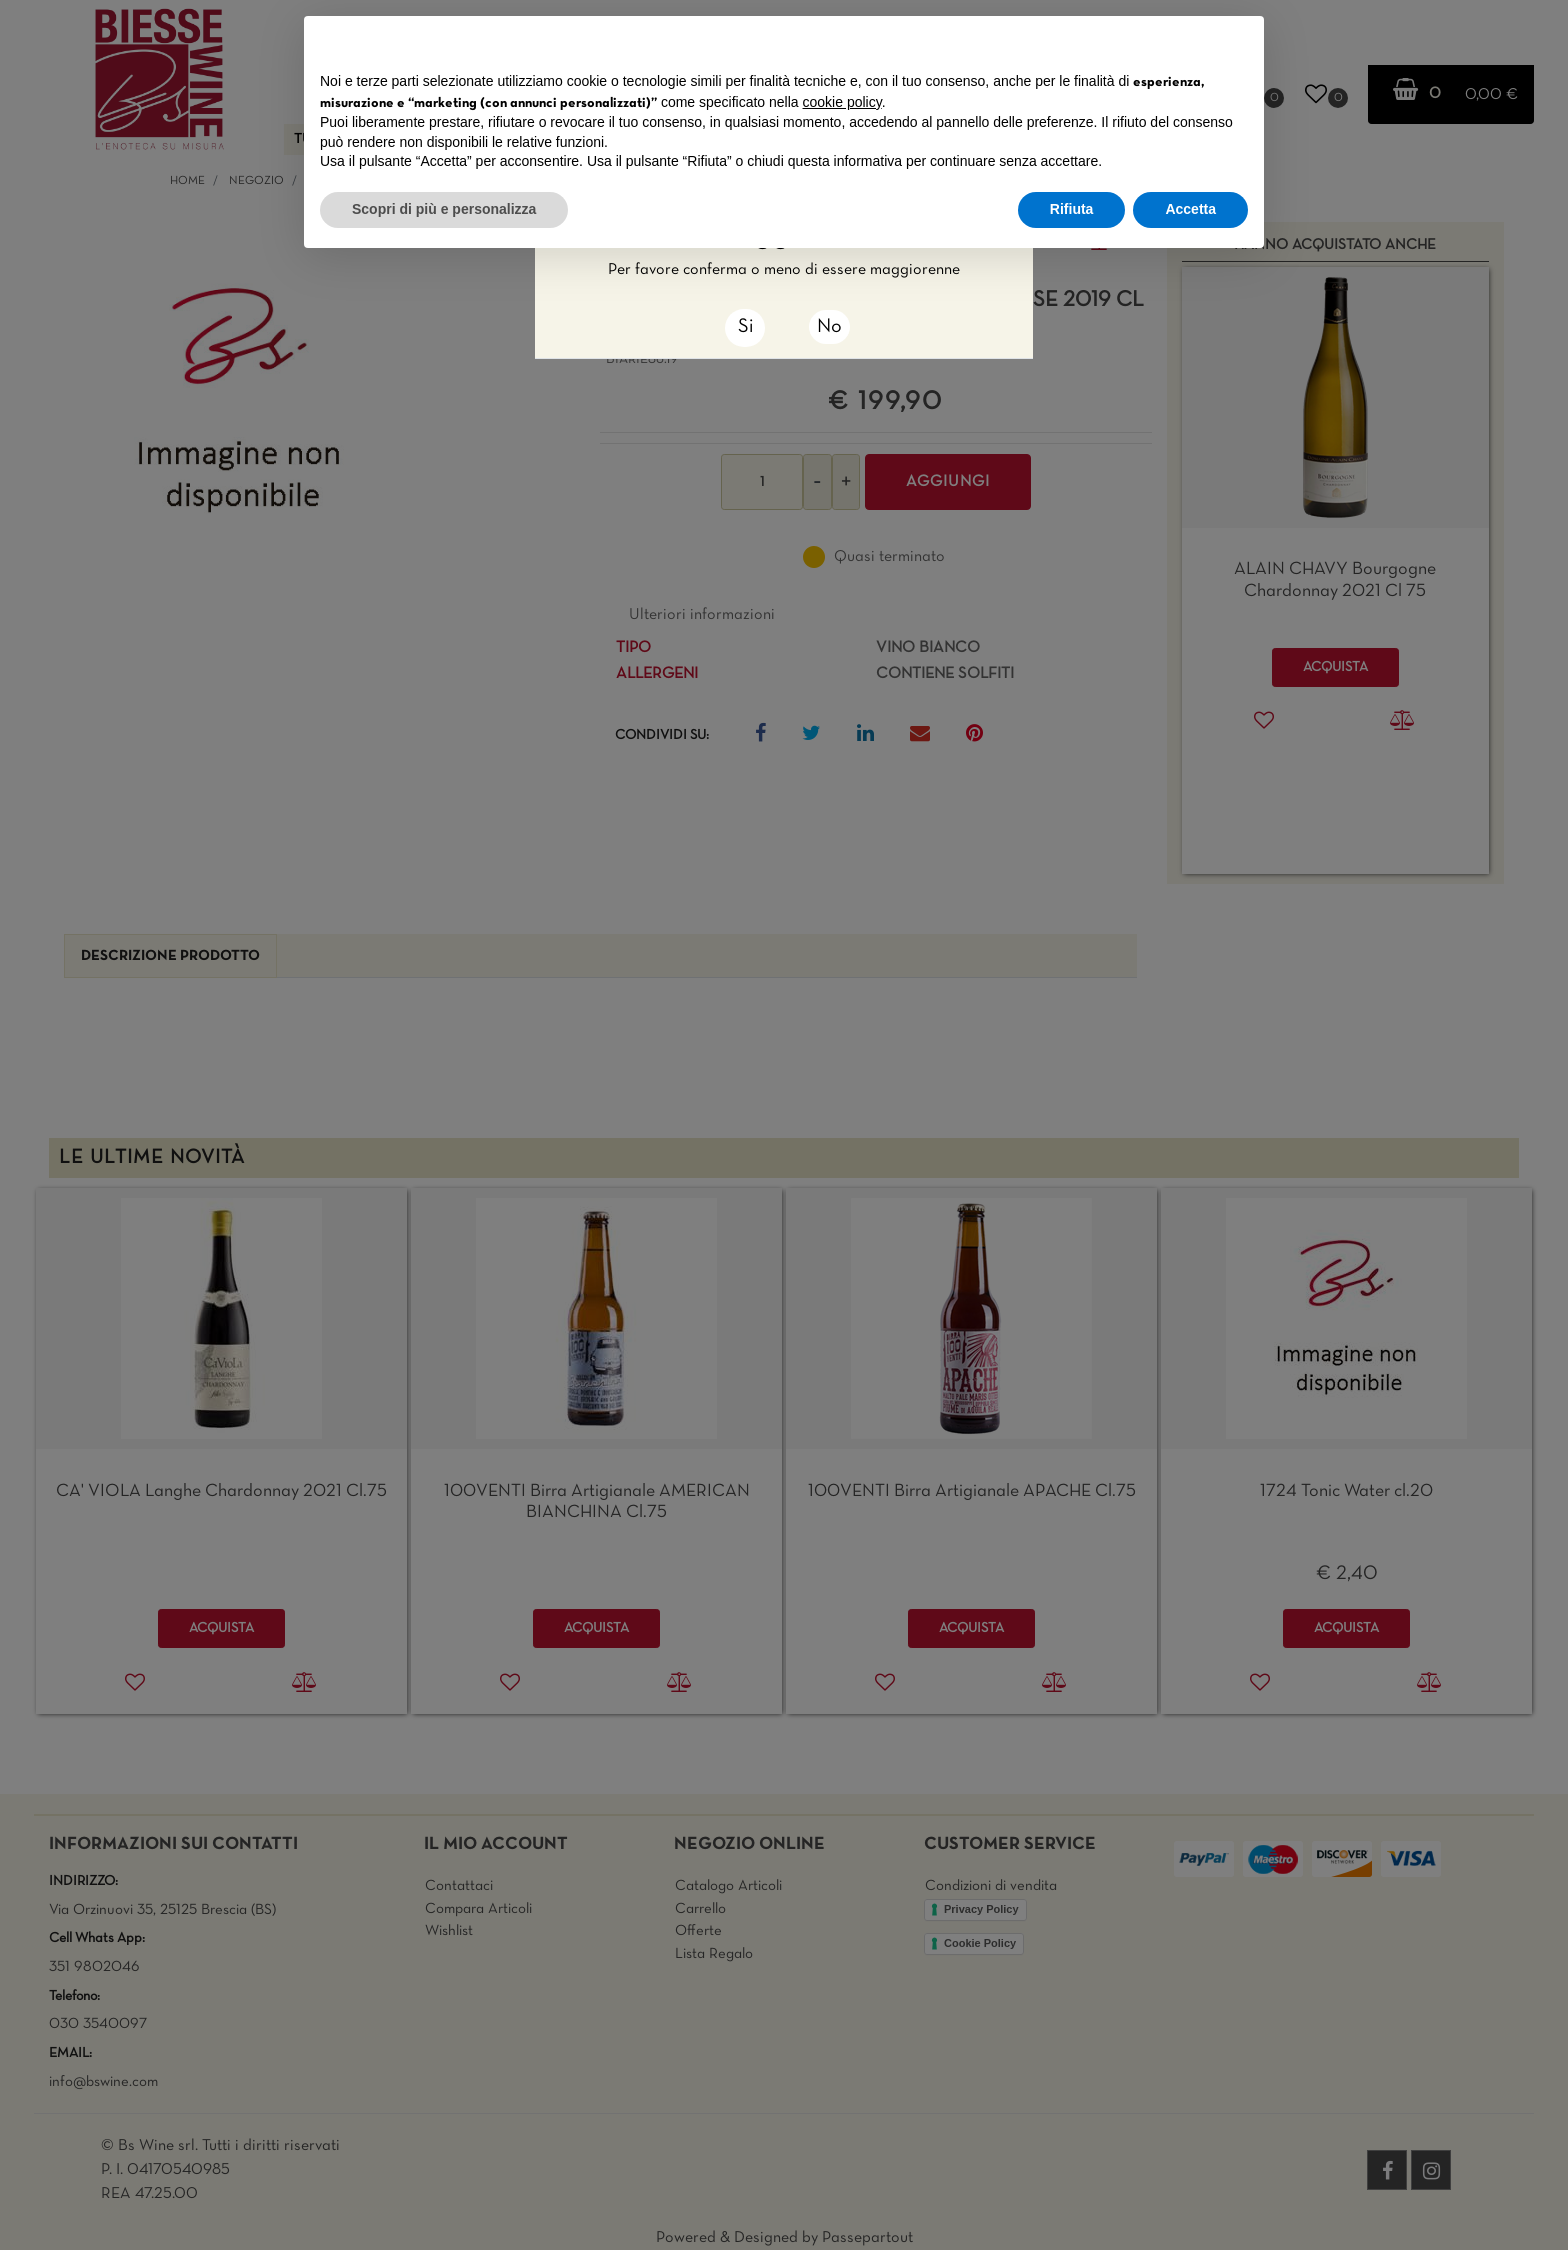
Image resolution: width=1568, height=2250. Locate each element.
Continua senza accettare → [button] (1155, 41)
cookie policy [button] (842, 102)
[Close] (745, 328)
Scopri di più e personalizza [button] (444, 209)
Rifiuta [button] (1072, 209)
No (829, 327)
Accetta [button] (1190, 209)
